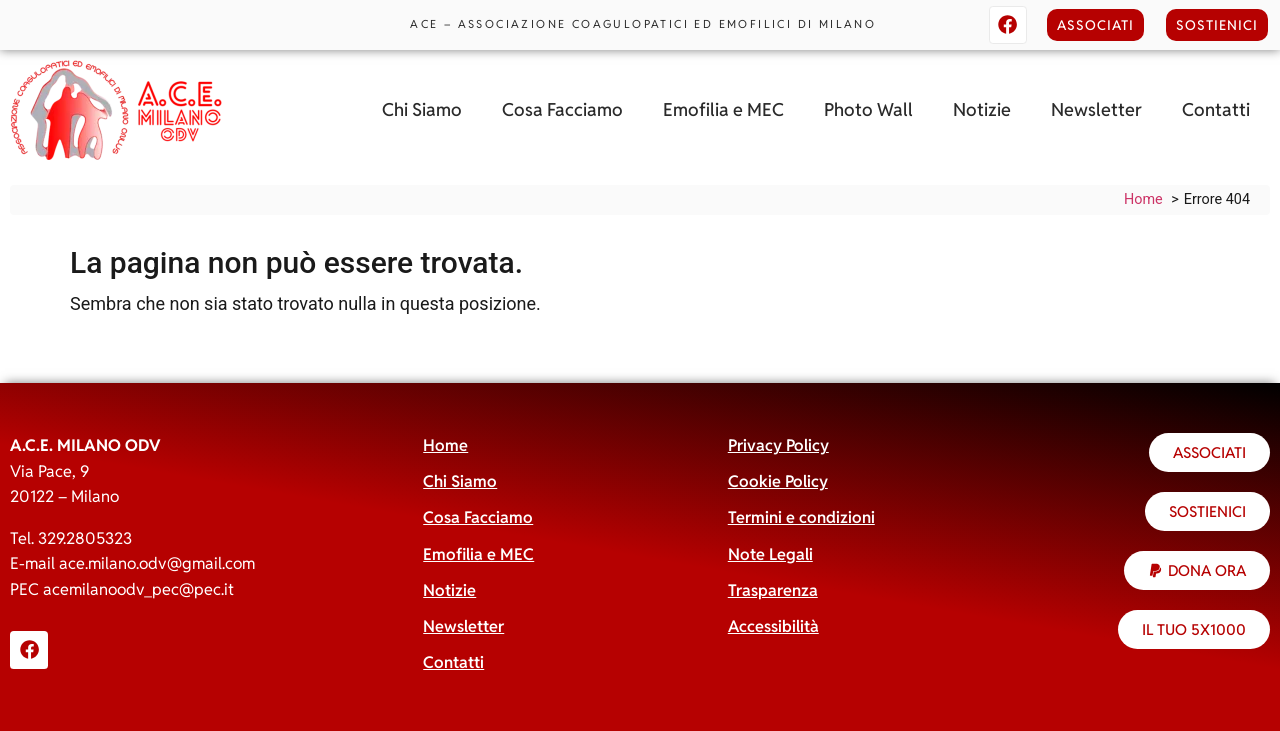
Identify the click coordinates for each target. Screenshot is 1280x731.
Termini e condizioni (801, 517)
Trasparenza (773, 590)
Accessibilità (773, 626)
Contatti (1216, 109)
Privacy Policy (778, 445)
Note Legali (770, 554)
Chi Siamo (422, 109)
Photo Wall (868, 109)
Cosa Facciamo (562, 109)
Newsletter (1096, 109)
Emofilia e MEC (723, 109)
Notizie (982, 109)
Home (445, 445)
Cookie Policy (778, 481)
